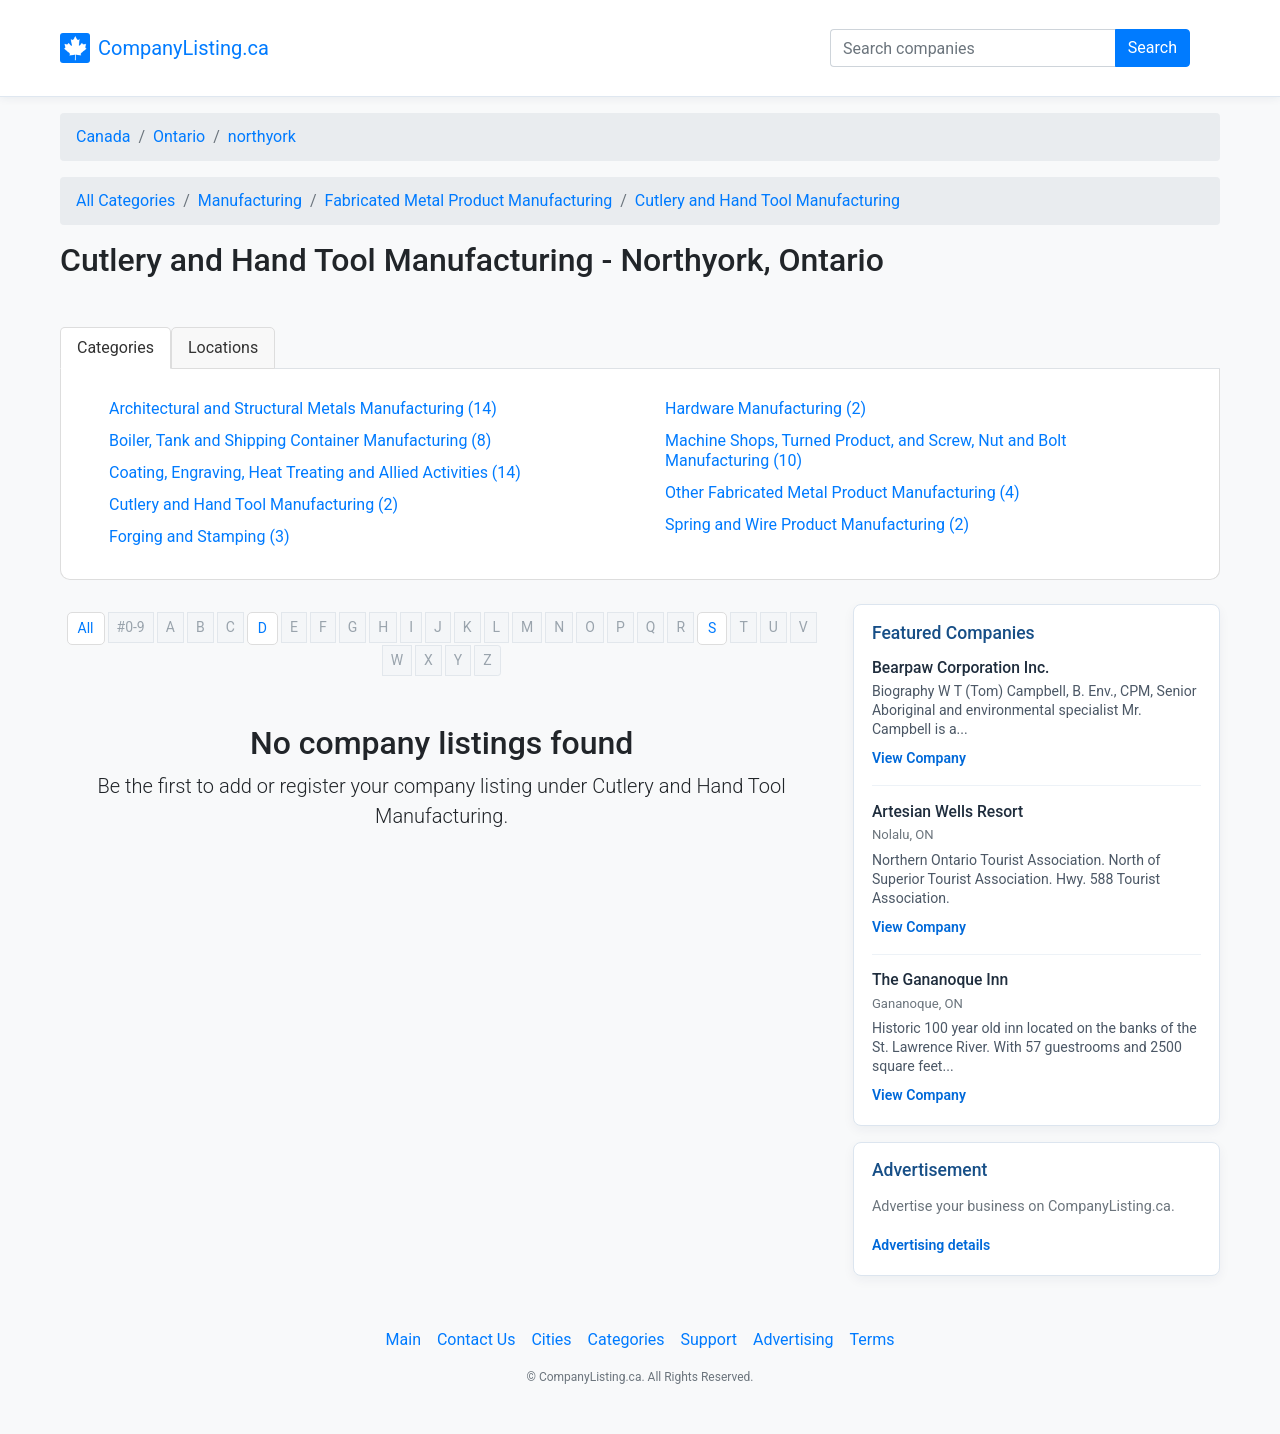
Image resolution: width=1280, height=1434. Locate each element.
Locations (223, 347)
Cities (551, 1339)
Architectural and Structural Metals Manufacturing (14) (303, 408)
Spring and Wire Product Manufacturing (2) (817, 524)
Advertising (793, 1339)
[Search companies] (973, 48)
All (86, 628)
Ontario (179, 136)
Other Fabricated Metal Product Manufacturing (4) (842, 492)
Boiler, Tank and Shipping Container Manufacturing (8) (300, 440)
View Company (919, 758)
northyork (262, 136)
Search (1152, 47)
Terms (871, 1339)
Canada (103, 136)
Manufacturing (250, 200)
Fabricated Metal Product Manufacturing (469, 200)
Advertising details (931, 1245)
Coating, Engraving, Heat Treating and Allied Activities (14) (315, 472)
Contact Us (476, 1339)
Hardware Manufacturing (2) (765, 408)
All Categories (125, 200)
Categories (115, 347)
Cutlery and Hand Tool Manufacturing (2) (253, 504)
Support (709, 1339)
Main (403, 1339)
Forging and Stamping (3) (199, 536)
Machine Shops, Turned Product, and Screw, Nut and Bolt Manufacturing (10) (865, 450)
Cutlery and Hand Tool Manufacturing (767, 200)
